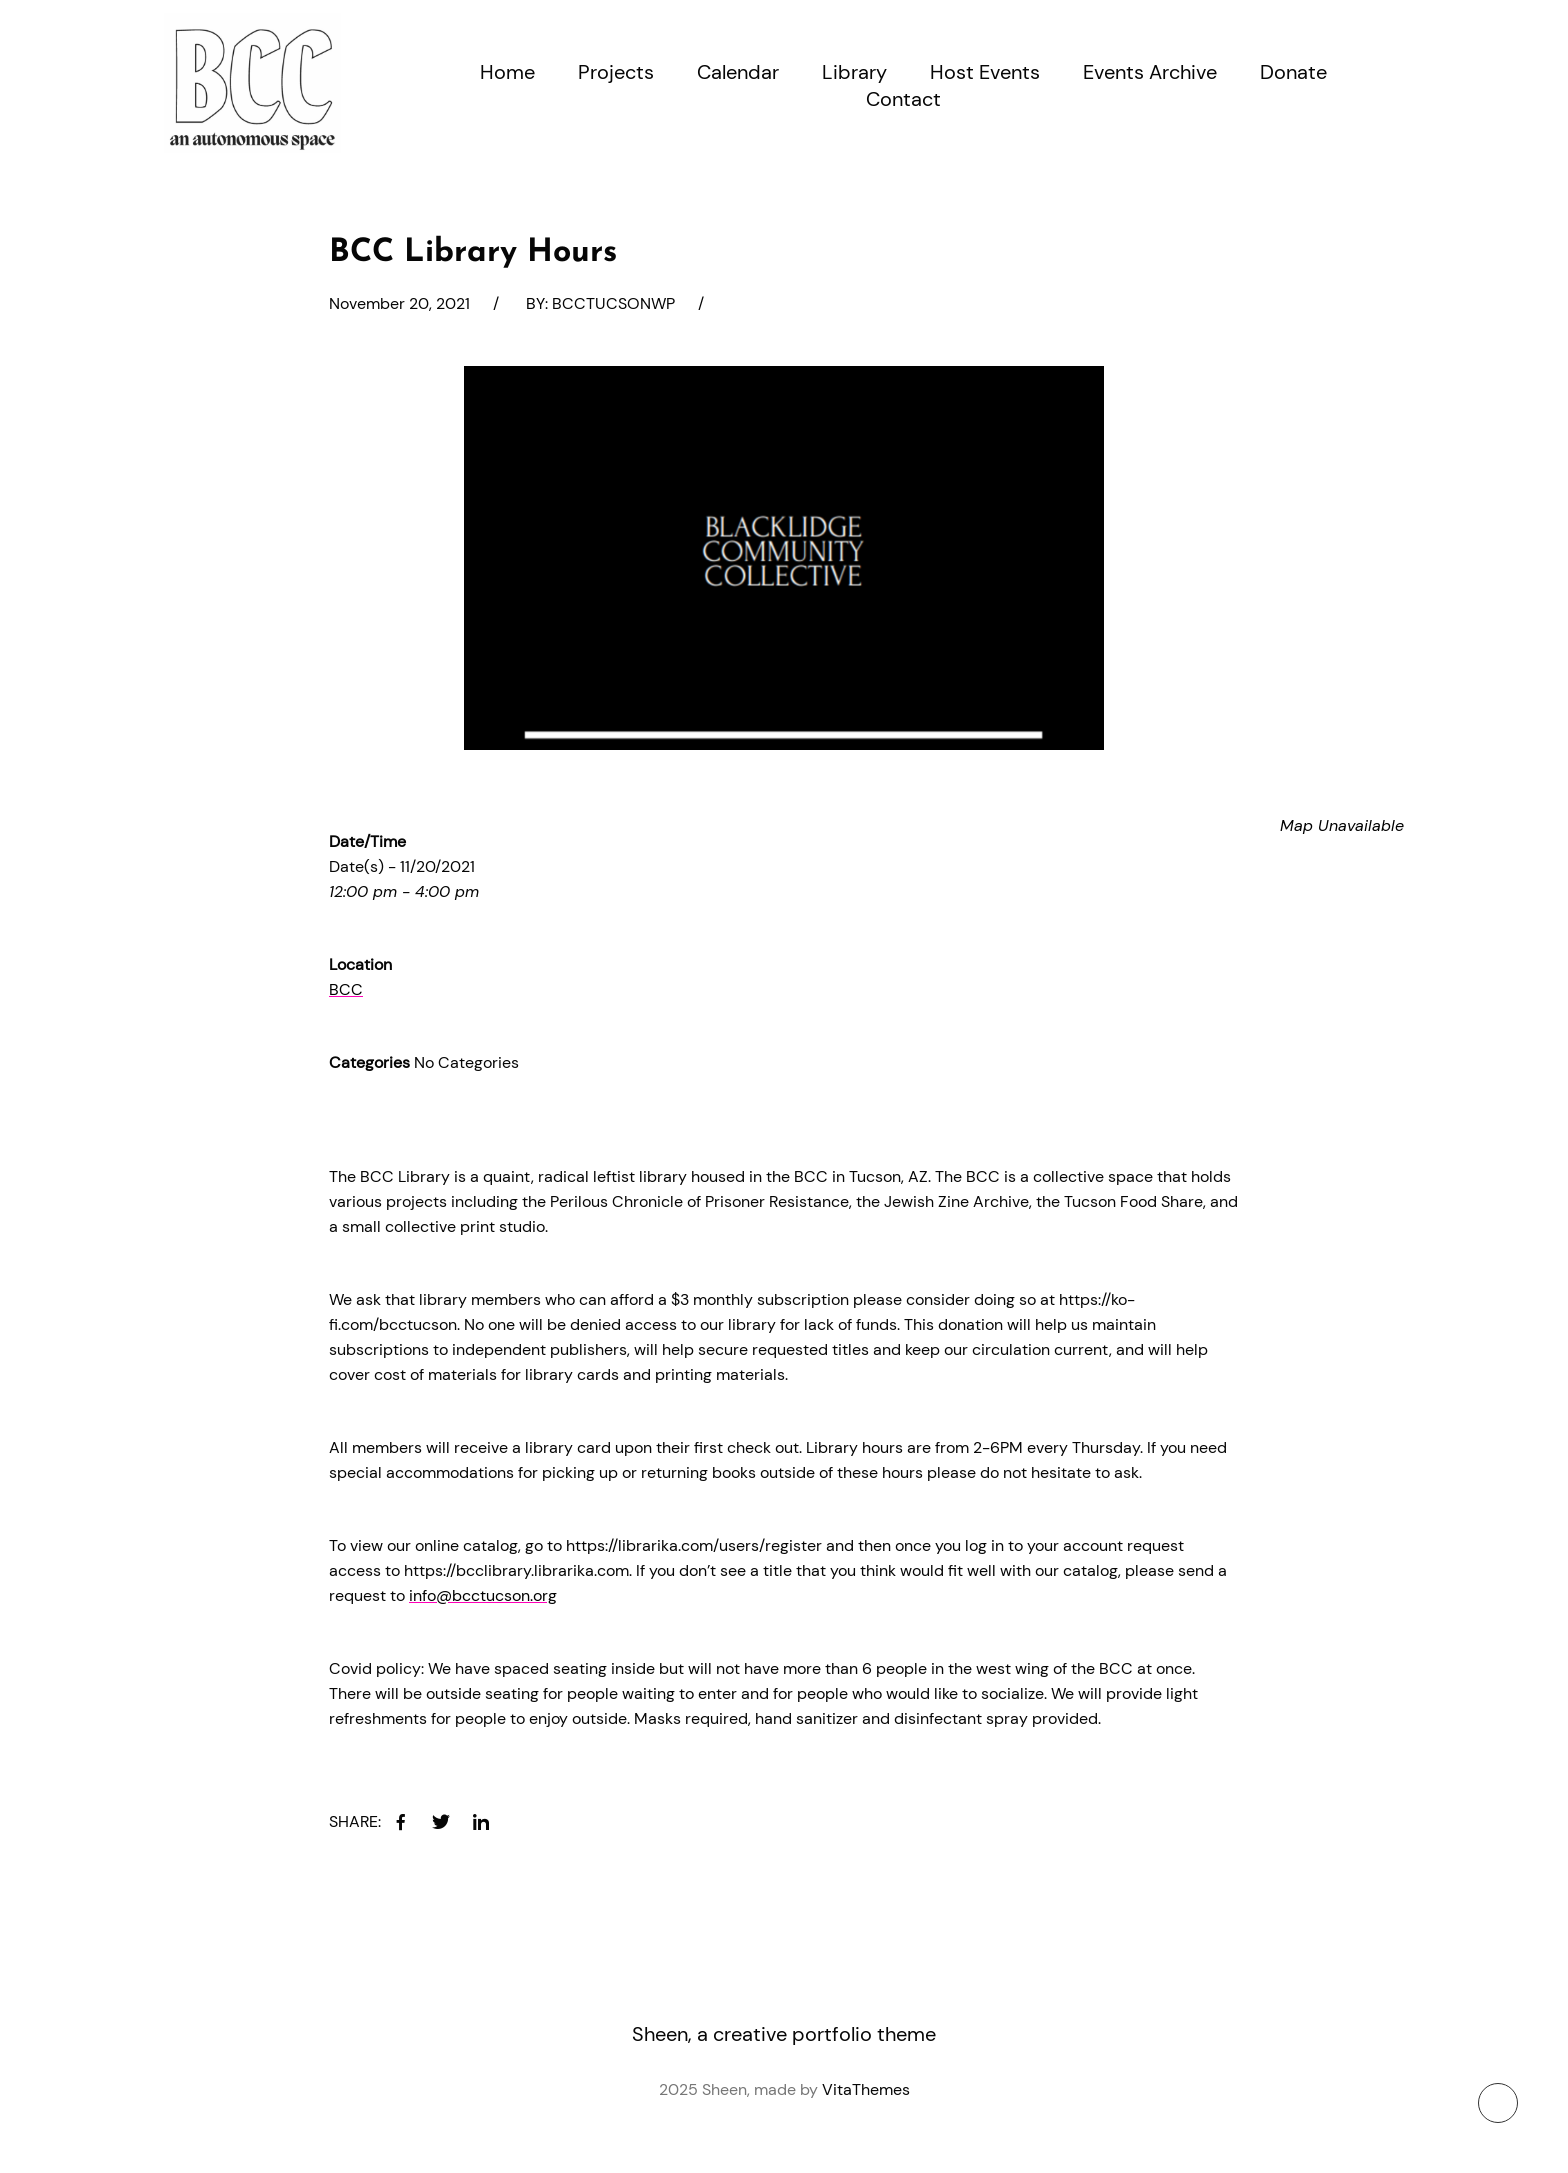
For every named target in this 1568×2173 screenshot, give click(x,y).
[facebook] (401, 1822)
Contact (903, 99)
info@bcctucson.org (483, 1595)
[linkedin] (481, 1822)
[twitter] (441, 1822)
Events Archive (1150, 72)
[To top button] (1498, 2103)
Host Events (985, 72)
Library (854, 72)
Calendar (738, 72)
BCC (346, 989)
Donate (1293, 72)
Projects (616, 72)
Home (507, 72)
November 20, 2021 (399, 303)
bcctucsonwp (613, 303)
